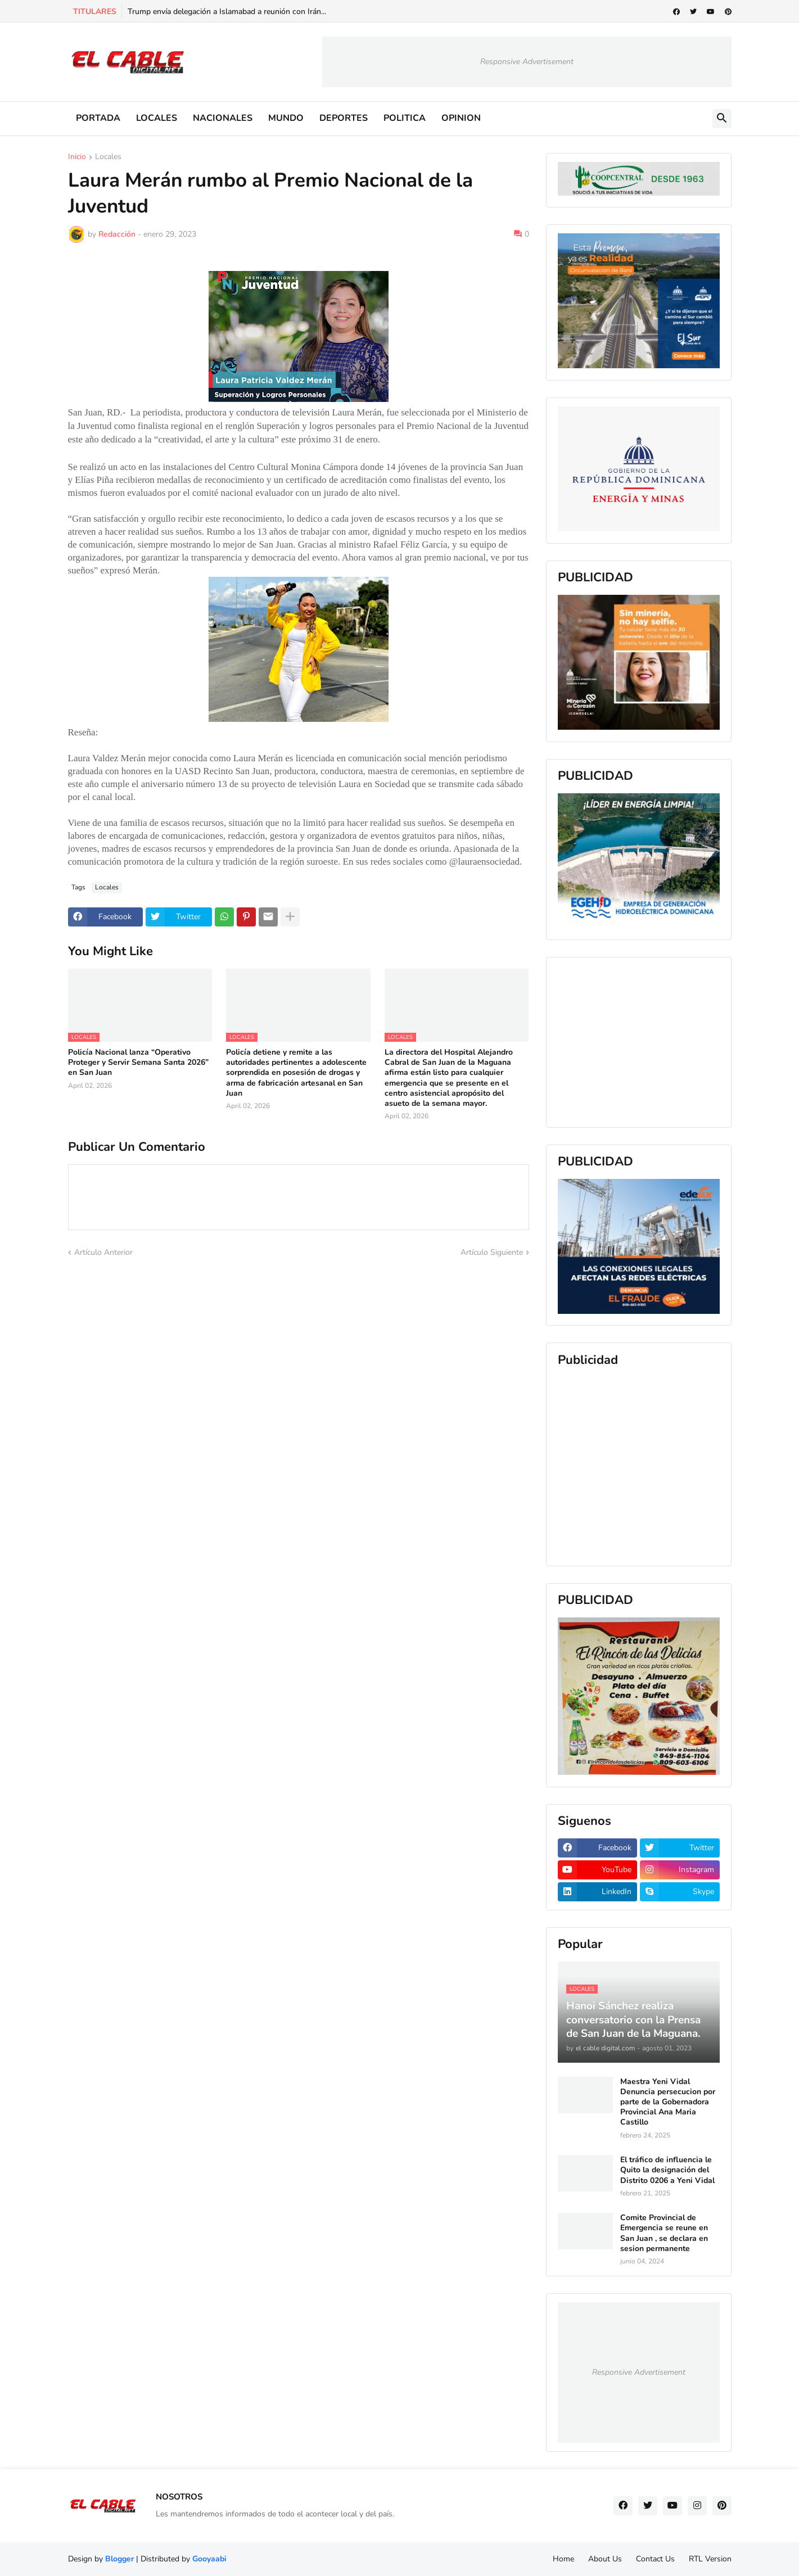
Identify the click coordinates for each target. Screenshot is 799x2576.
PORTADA (98, 118)
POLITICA (404, 118)
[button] (722, 118)
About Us (605, 2559)
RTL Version (710, 2559)
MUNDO (286, 118)
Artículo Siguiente (492, 1252)
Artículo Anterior (103, 1252)
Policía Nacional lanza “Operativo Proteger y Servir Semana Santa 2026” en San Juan (139, 1062)
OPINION (461, 118)
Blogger (119, 2559)
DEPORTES (343, 118)
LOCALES (156, 118)
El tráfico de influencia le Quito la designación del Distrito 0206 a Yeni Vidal (667, 2170)
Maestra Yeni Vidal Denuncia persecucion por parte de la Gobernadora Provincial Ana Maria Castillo (667, 2102)
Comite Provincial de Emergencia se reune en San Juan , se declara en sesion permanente (664, 2233)
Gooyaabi (209, 2559)
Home (563, 2559)
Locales (108, 157)
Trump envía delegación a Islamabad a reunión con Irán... (227, 11)
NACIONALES (222, 118)
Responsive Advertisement (527, 61)
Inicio (77, 157)
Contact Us (655, 2559)
